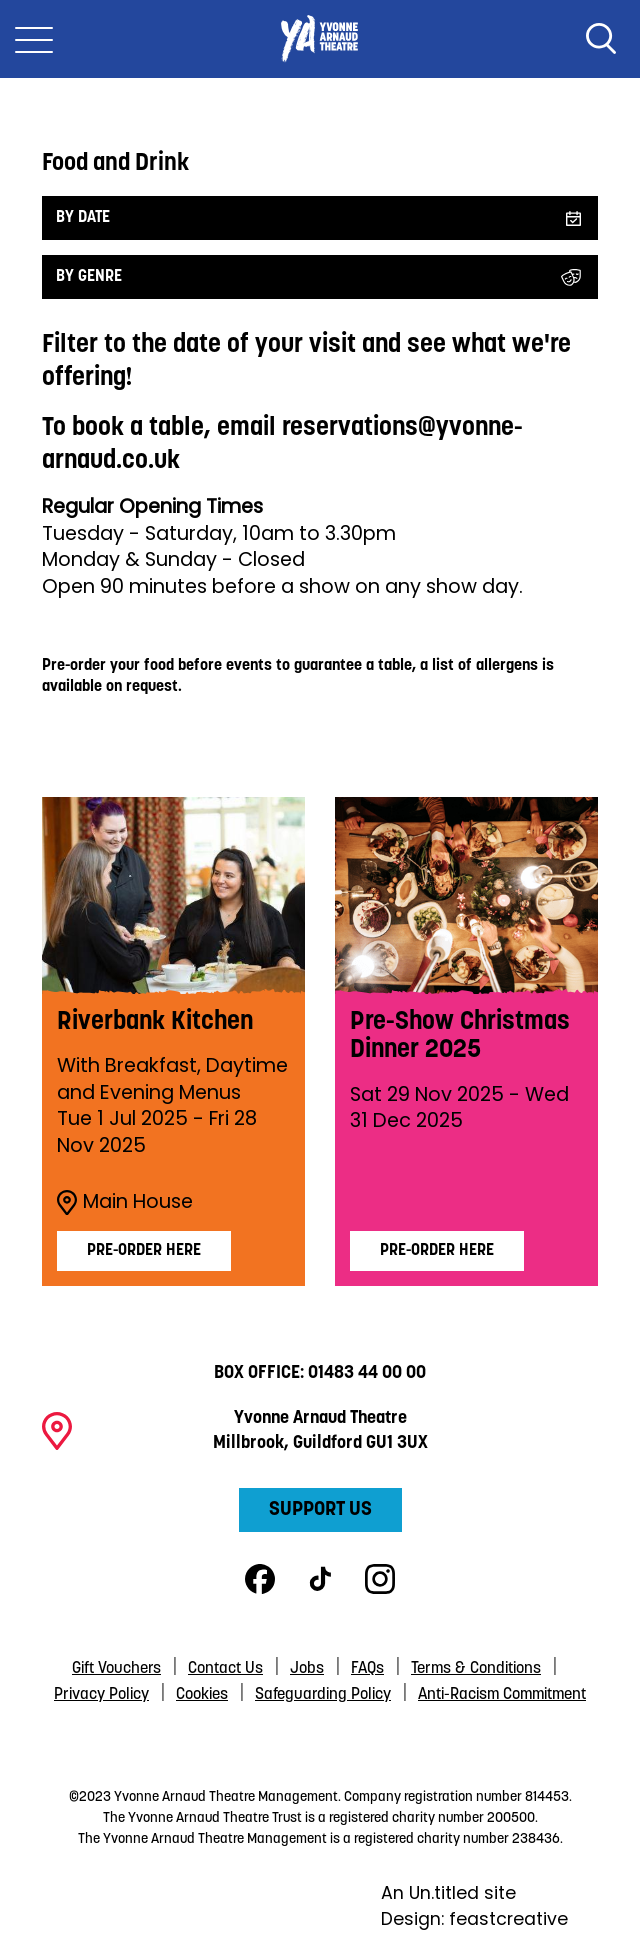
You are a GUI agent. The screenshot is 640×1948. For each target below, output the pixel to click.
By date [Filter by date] (83, 218)
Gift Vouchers (116, 1669)
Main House (125, 1202)
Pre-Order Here (437, 1251)
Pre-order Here (144, 1251)
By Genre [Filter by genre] (89, 277)
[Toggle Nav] (34, 39)
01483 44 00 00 (367, 1373)
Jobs (307, 1669)
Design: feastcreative (474, 1919)
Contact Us (225, 1669)
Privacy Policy (101, 1695)
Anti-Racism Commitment (502, 1695)
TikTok (320, 1579)
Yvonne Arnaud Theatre (320, 39)
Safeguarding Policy (323, 1695)
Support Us (320, 1510)
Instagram (380, 1579)
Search (601, 39)
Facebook (260, 1579)
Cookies (202, 1695)
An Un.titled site (448, 1893)
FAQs (367, 1669)
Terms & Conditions (476, 1669)
